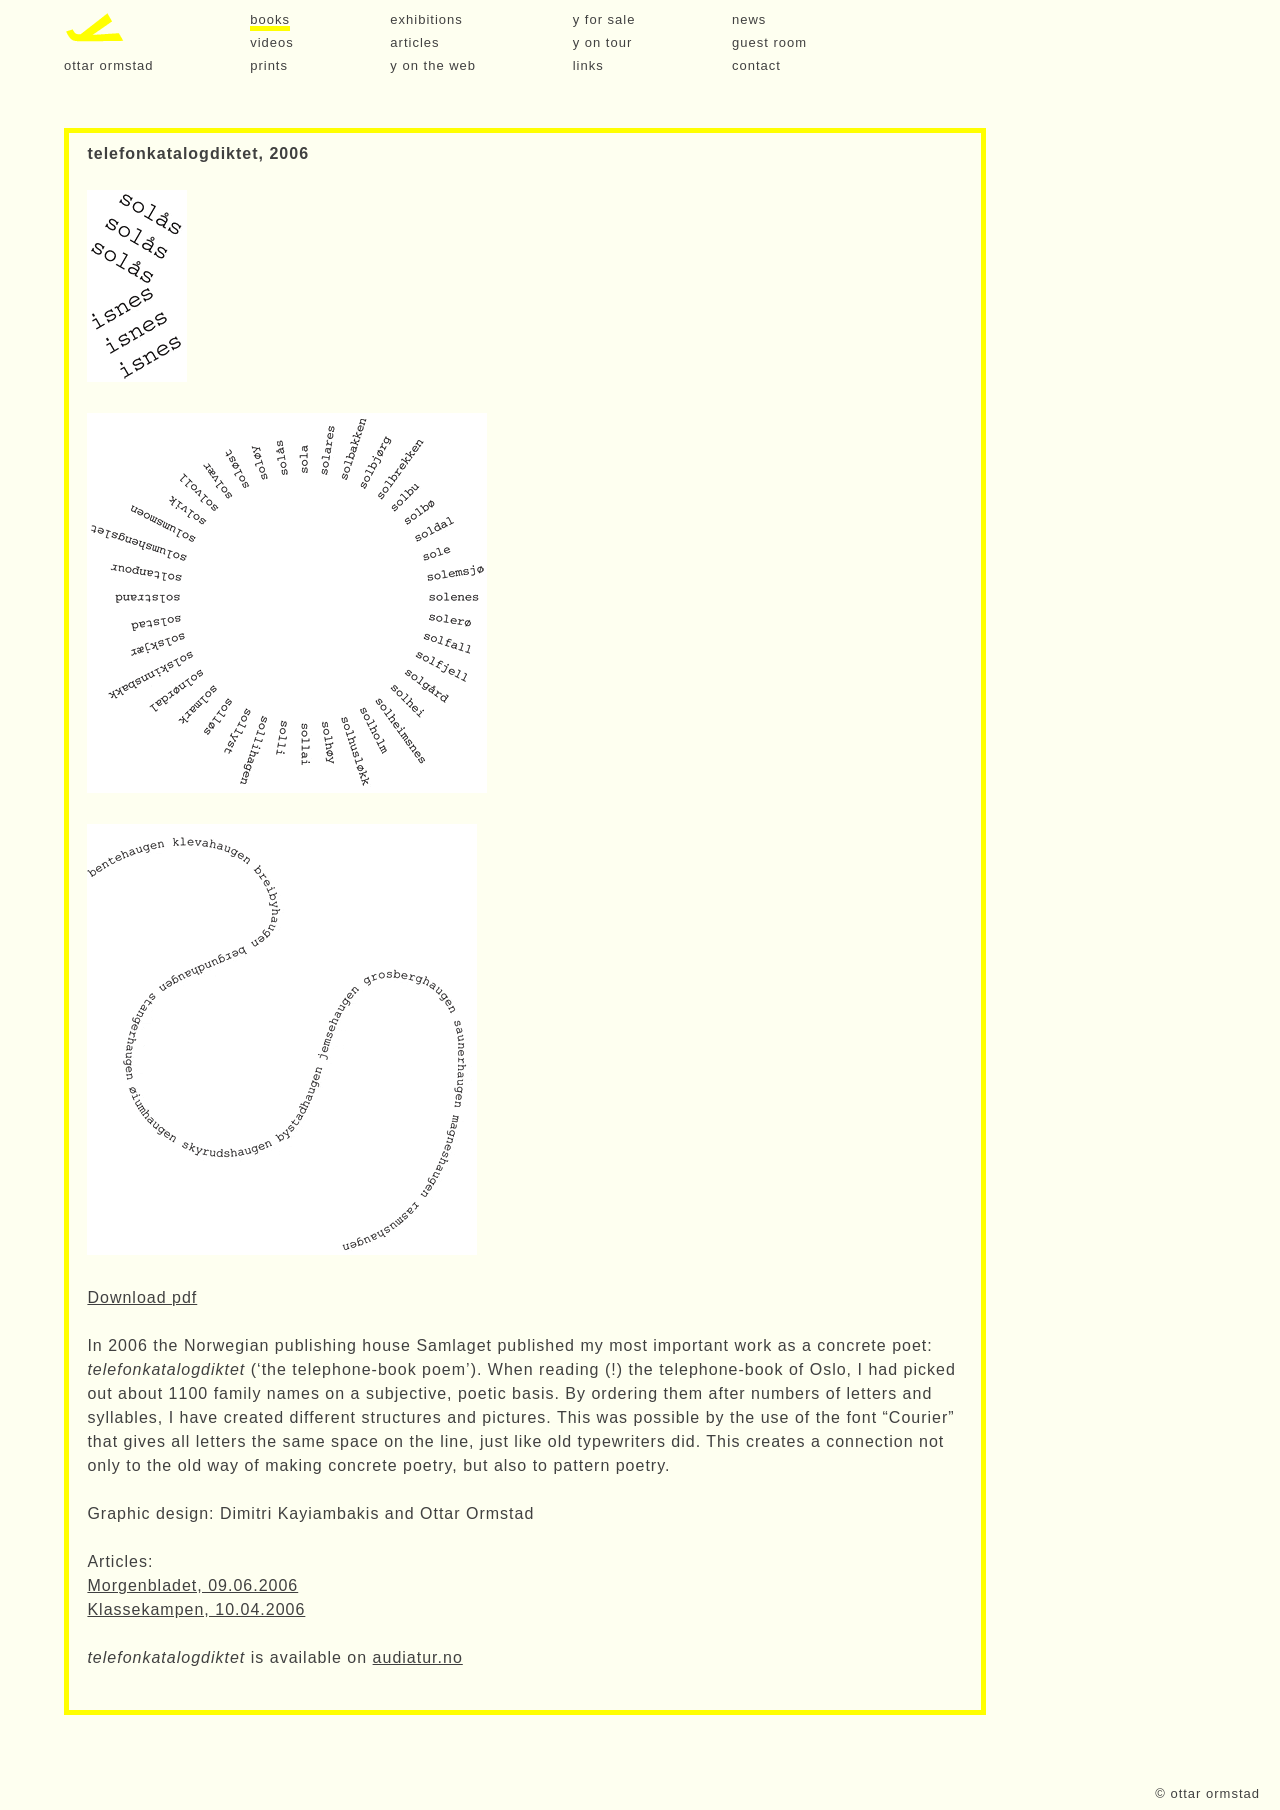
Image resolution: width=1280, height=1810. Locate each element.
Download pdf (142, 1297)
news (749, 20)
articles (414, 43)
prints (269, 66)
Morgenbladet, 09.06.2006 (192, 1585)
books (270, 20)
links (588, 66)
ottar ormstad (109, 66)
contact (756, 66)
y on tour (603, 43)
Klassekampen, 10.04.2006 (196, 1609)
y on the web (433, 66)
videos (272, 43)
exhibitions (426, 20)
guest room (769, 43)
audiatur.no (418, 1657)
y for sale (604, 20)
